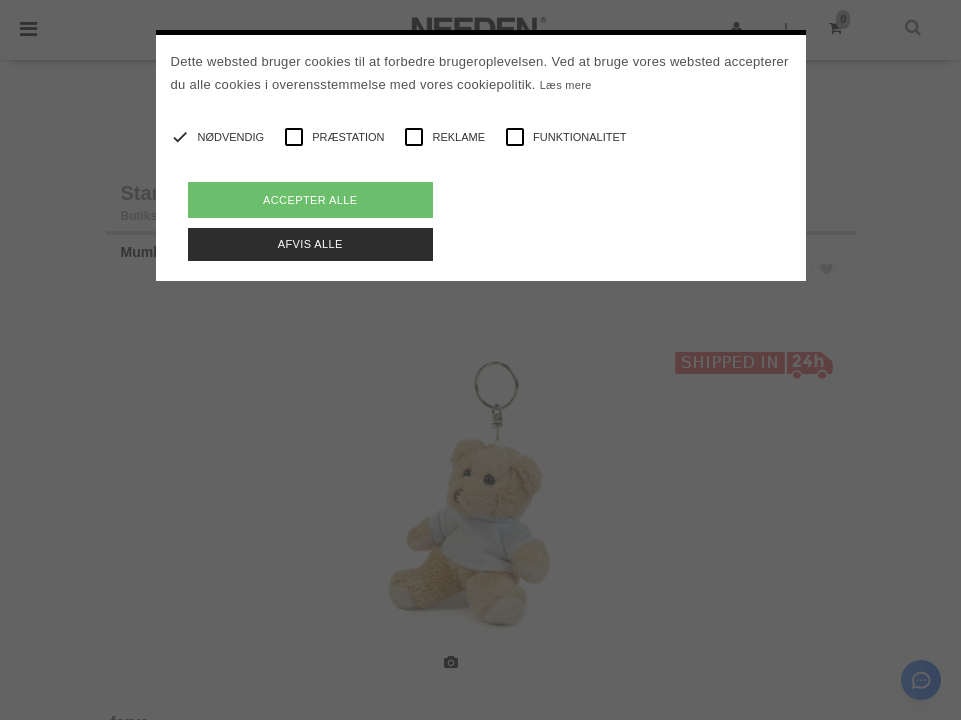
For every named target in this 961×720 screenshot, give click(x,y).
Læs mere (566, 85)
